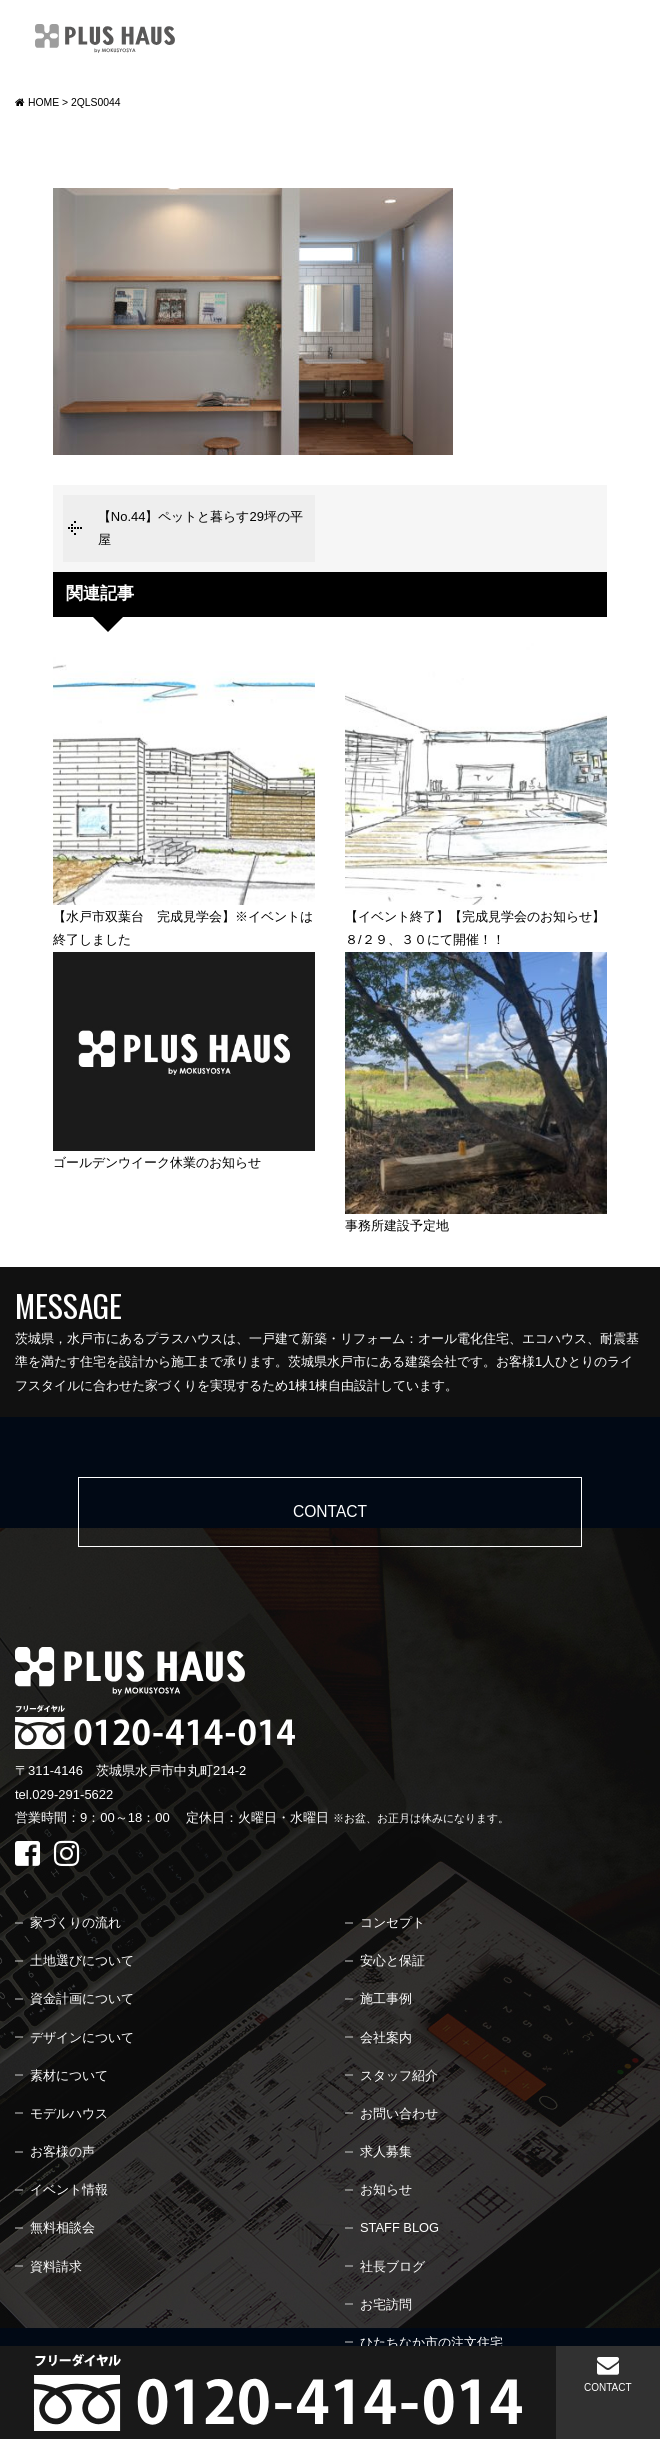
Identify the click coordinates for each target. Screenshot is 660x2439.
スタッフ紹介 (399, 2075)
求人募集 (386, 2151)
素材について (69, 2075)
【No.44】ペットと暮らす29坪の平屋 (200, 528)
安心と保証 (392, 1960)
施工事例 (386, 1998)
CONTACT (608, 2373)
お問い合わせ (399, 2113)
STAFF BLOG (399, 2227)
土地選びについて (82, 1960)
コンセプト (392, 1922)
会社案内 (386, 2037)
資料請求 (56, 2266)
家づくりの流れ (75, 1922)
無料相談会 (62, 2227)
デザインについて (82, 2037)
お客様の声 (62, 2151)
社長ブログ (392, 2266)
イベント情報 (69, 2189)
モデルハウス (69, 2113)
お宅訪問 (386, 2304)
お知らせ (386, 2189)
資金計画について (82, 1998)
